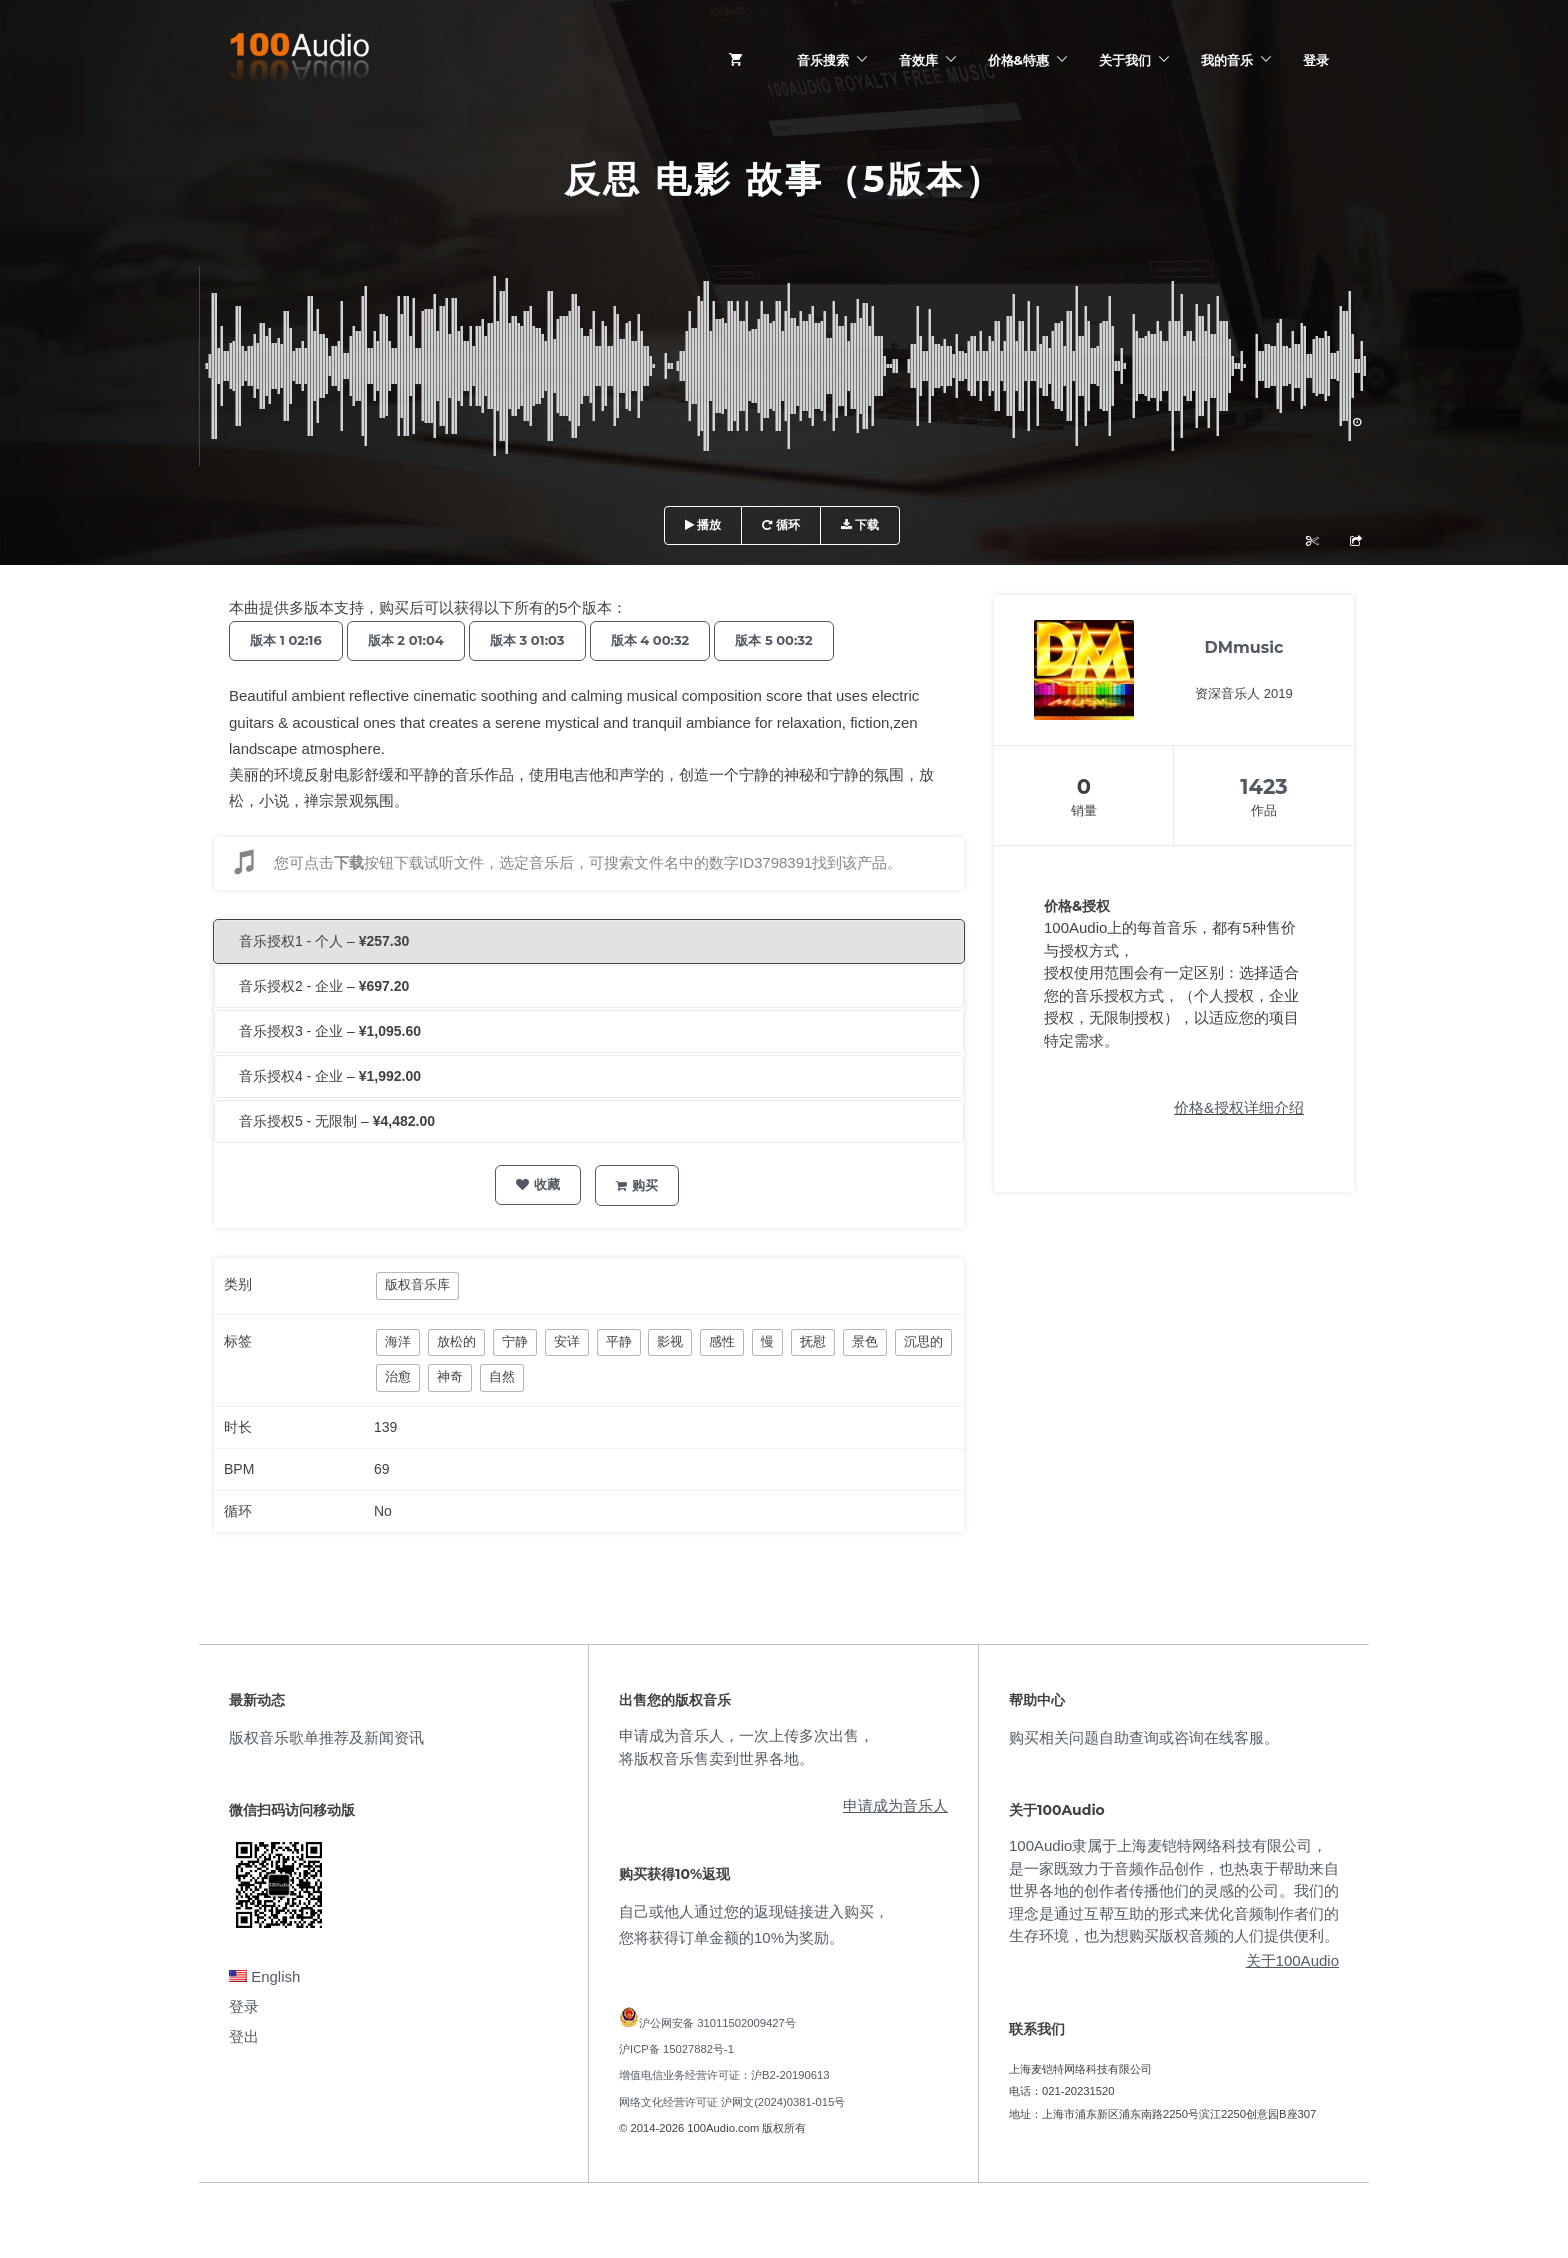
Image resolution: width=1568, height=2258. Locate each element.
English (264, 1976)
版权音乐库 (417, 1284)
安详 (567, 1341)
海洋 (398, 1341)
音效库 (918, 60)
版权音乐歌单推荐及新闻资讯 (326, 1737)
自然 (502, 1376)
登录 (1316, 60)
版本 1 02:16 (286, 640)
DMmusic (1243, 647)
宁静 (515, 1341)
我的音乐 (1227, 60)
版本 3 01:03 (527, 640)
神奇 (450, 1376)
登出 (244, 2036)
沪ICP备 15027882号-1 (676, 2049)
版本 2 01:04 (406, 640)
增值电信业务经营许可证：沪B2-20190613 (724, 2075)
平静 (619, 1341)
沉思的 (923, 1341)
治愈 (398, 1376)
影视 (670, 1341)
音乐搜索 (823, 60)
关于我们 (1125, 60)
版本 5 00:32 (773, 640)
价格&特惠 (1018, 60)
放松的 (456, 1341)
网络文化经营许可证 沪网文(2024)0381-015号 (732, 2102)
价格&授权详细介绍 (1239, 1107)
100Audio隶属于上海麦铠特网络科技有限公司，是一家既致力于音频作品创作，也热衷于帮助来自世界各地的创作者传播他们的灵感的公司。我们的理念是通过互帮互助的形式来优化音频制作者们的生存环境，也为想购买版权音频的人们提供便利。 (1174, 1890)
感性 (722, 1341)
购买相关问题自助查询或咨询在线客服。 (1144, 1737)
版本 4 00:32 (650, 640)
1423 (1264, 786)
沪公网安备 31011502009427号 (717, 2023)
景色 (865, 1341)
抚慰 (813, 1341)
